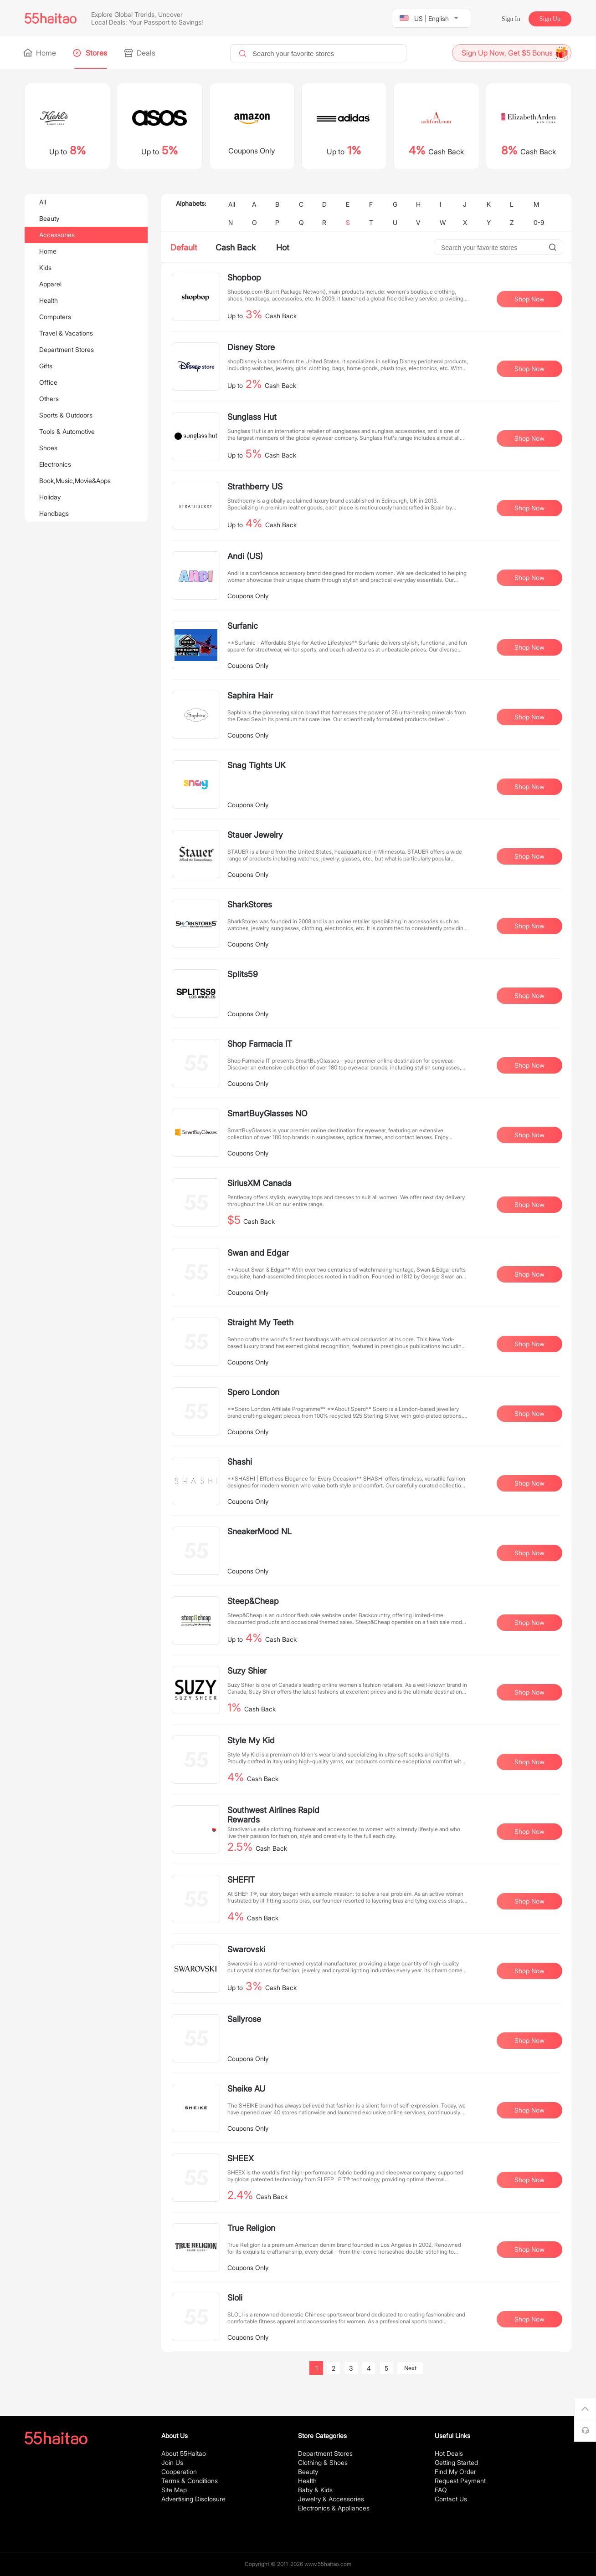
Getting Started (456, 2462)
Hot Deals (449, 2453)
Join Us (172, 2462)
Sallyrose (244, 2019)
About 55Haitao (183, 2453)
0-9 (539, 222)
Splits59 (242, 974)
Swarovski (246, 1949)
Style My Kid (251, 1740)
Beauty (49, 218)
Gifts (45, 366)
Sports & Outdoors (65, 415)
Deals (140, 53)
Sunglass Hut (252, 417)
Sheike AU (246, 2088)
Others (49, 398)
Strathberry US (255, 486)
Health (48, 300)
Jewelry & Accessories (331, 2499)
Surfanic (242, 626)
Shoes (48, 448)
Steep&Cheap (253, 1601)
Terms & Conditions (189, 2480)
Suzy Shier (247, 1670)
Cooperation (179, 2471)
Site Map (174, 2490)
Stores (90, 53)
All (42, 202)
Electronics (55, 464)
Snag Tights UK (256, 765)
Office (48, 382)
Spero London (253, 1392)
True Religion (251, 2228)
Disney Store (251, 347)
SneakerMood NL (259, 1531)
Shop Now (529, 299)
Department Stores (66, 349)
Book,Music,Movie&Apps (75, 480)
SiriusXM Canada (259, 1183)
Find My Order (455, 2471)
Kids (45, 267)
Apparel (50, 284)
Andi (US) (245, 556)
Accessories (57, 235)
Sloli (234, 2297)
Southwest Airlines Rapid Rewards (273, 1814)
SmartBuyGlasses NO (267, 1113)
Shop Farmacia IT (259, 1044)
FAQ (441, 2490)
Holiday (50, 497)
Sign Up (549, 18)
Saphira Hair (250, 695)
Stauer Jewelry (255, 835)
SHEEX (240, 2158)
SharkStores (249, 904)
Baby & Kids (315, 2490)
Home (40, 53)
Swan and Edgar (258, 1252)
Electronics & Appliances (334, 2508)
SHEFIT (241, 1879)
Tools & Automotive (67, 431)
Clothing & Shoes (323, 2462)
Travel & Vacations (66, 333)
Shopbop (244, 277)
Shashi (239, 1461)
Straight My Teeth (260, 1322)
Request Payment (460, 2480)
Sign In (511, 18)
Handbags (54, 513)
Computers (55, 317)
